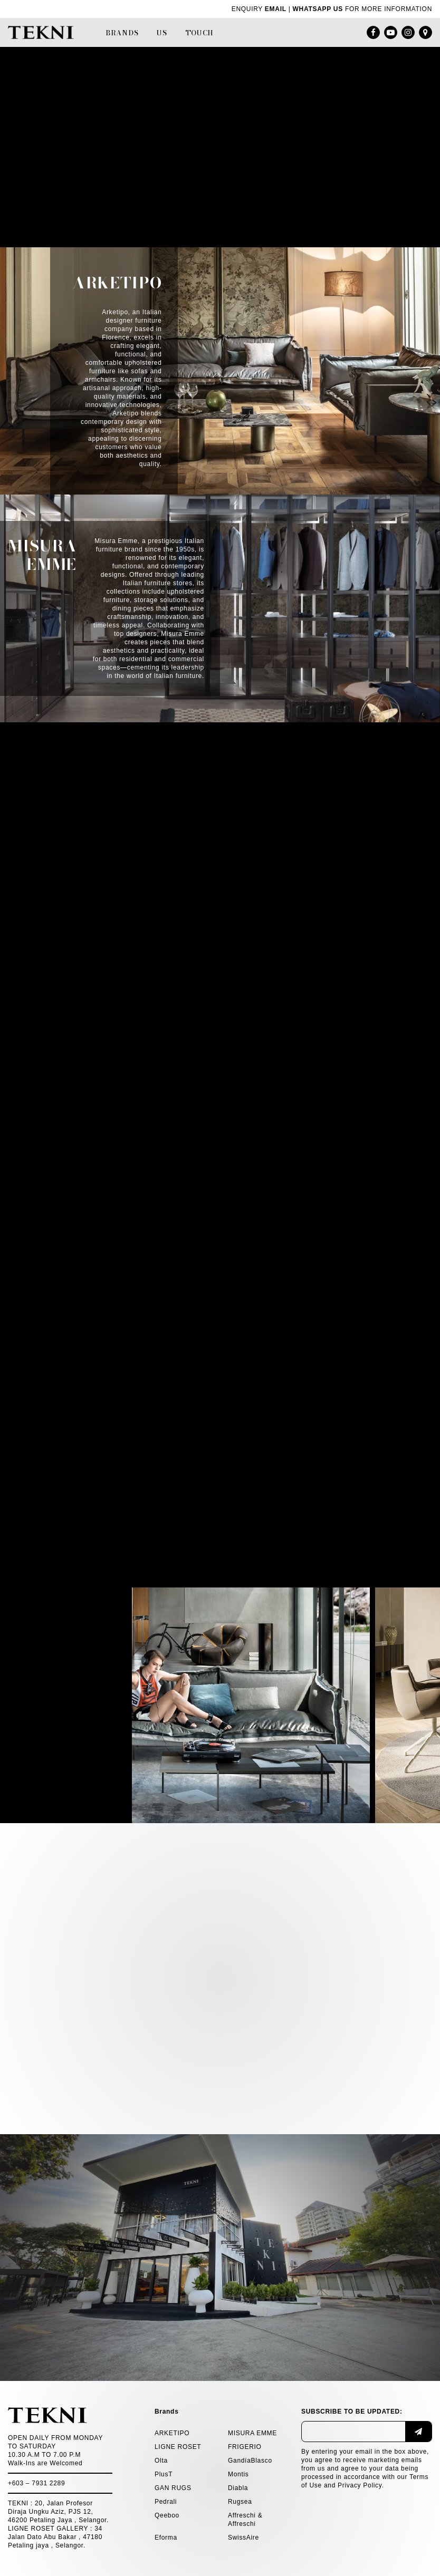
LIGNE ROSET (178, 2447)
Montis (238, 2474)
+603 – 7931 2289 (36, 2483)
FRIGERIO (245, 2447)
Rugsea (240, 2501)
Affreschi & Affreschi (245, 2519)
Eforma (166, 2537)
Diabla (238, 2488)
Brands (122, 32)
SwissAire (243, 2537)
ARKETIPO (172, 2433)
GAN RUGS (173, 2488)
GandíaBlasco (250, 2460)
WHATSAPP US (318, 9)
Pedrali (166, 2501)
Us (162, 32)
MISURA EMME (252, 2433)
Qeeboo (167, 2515)
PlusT (164, 2474)
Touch (200, 32)
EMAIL (275, 9)
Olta (161, 2460)
